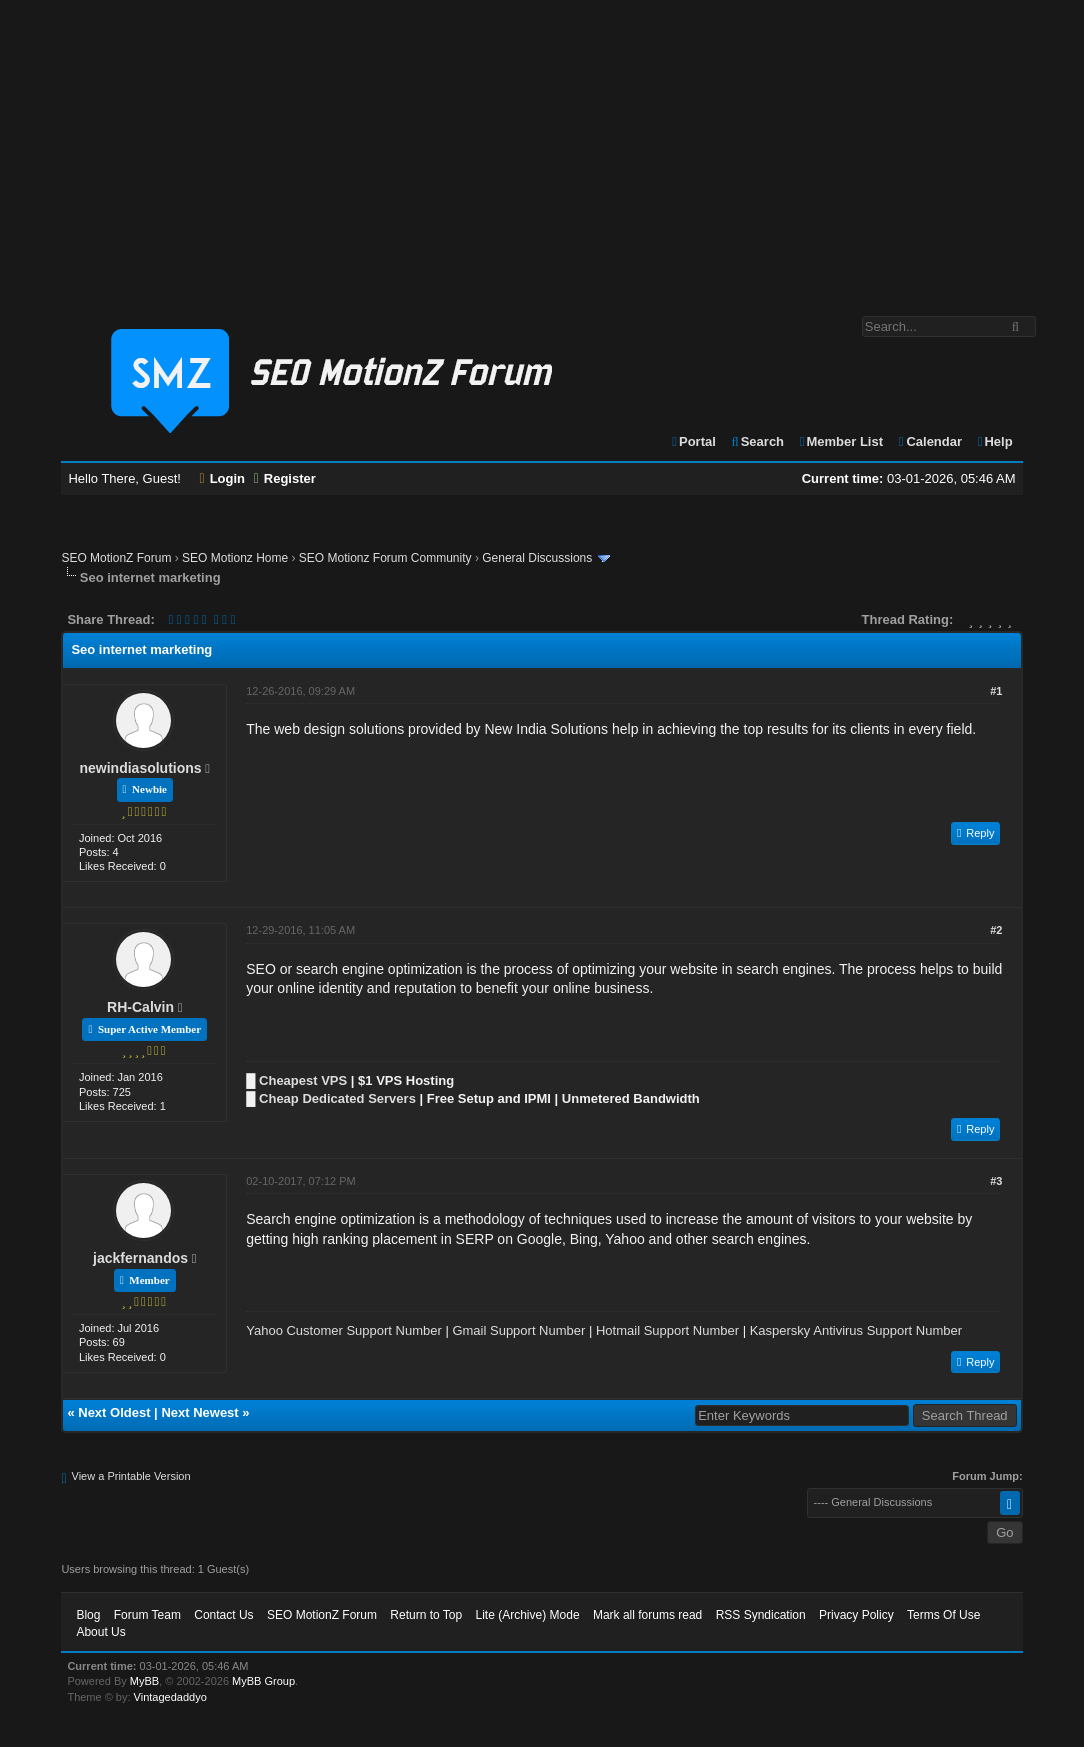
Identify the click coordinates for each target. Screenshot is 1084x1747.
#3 (996, 1181)
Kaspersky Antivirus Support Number (856, 1330)
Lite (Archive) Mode (528, 1615)
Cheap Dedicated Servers (337, 1098)
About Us (100, 1632)
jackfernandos (140, 1258)
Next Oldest (114, 1412)
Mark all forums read (647, 1615)
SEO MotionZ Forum (116, 558)
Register (285, 478)
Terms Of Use (943, 1615)
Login (223, 478)
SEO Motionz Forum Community (385, 558)
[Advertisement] (542, 148)
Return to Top (426, 1615)
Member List (840, 441)
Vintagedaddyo (170, 1697)
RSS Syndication (761, 1615)
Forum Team (147, 1615)
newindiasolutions (141, 768)
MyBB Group (263, 1681)
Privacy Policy (856, 1615)
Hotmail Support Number (667, 1330)
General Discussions (537, 558)
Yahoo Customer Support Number (344, 1330)
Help (994, 441)
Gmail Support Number (518, 1330)
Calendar (929, 441)
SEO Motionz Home (235, 558)
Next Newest (199, 1412)
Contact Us (223, 1615)
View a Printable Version (131, 1476)
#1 (996, 691)
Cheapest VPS (303, 1080)
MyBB (144, 1681)
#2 (996, 930)
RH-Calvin (140, 1007)
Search (756, 441)
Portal (693, 441)
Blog (88, 1615)
